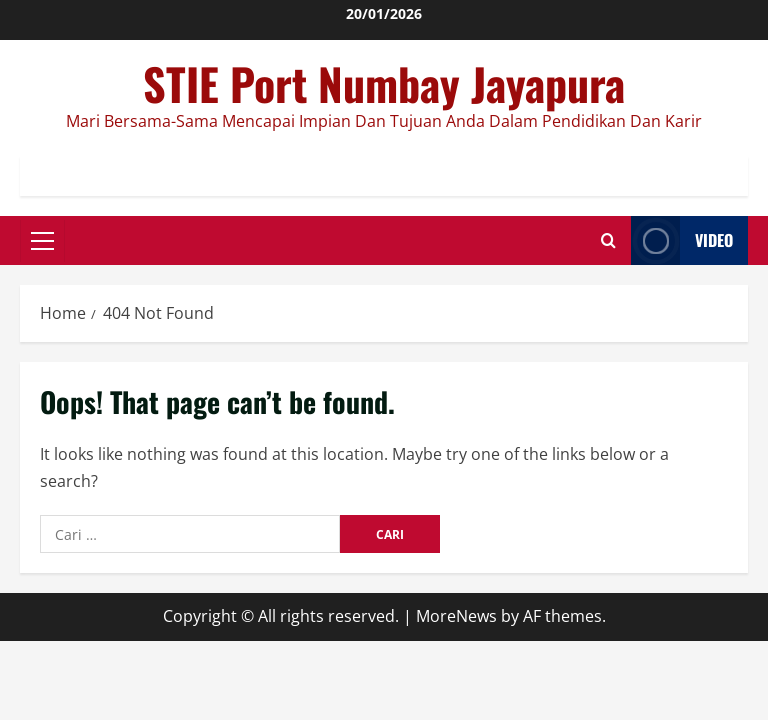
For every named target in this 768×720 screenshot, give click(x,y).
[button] (42, 240)
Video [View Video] (682, 240)
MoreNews (456, 616)
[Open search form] (608, 240)
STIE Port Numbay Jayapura (384, 83)
